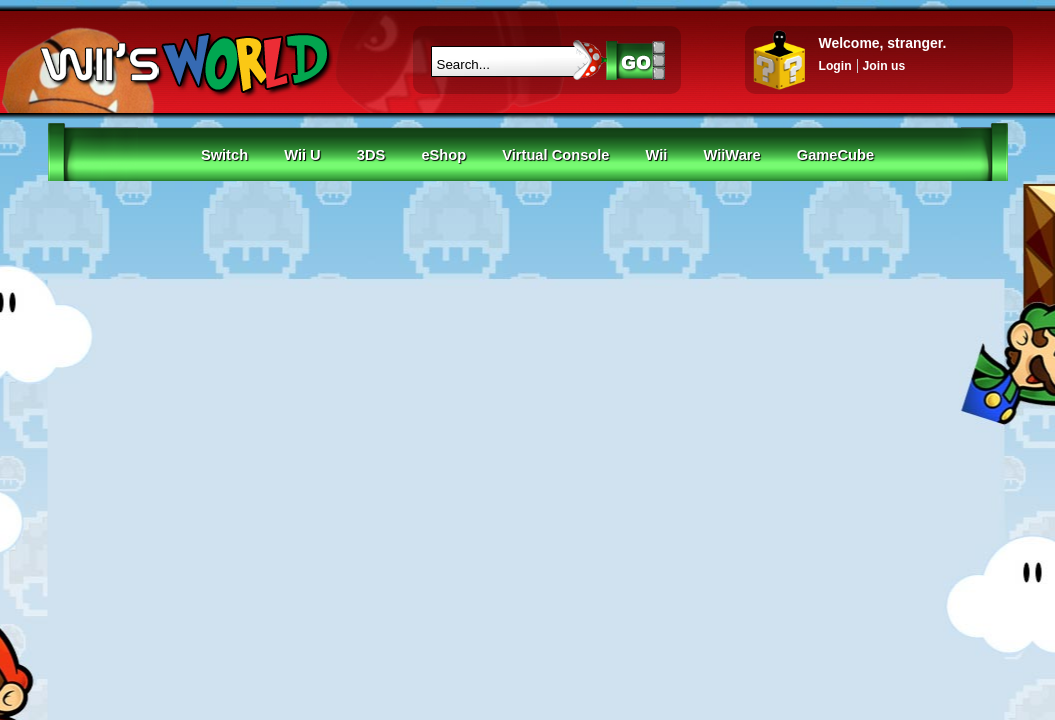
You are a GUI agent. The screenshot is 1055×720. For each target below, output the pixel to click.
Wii (657, 155)
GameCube (835, 155)
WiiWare (732, 155)
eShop (443, 155)
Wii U (302, 155)
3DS (371, 155)
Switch (224, 155)
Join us (884, 66)
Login (835, 66)
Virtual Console (555, 155)
